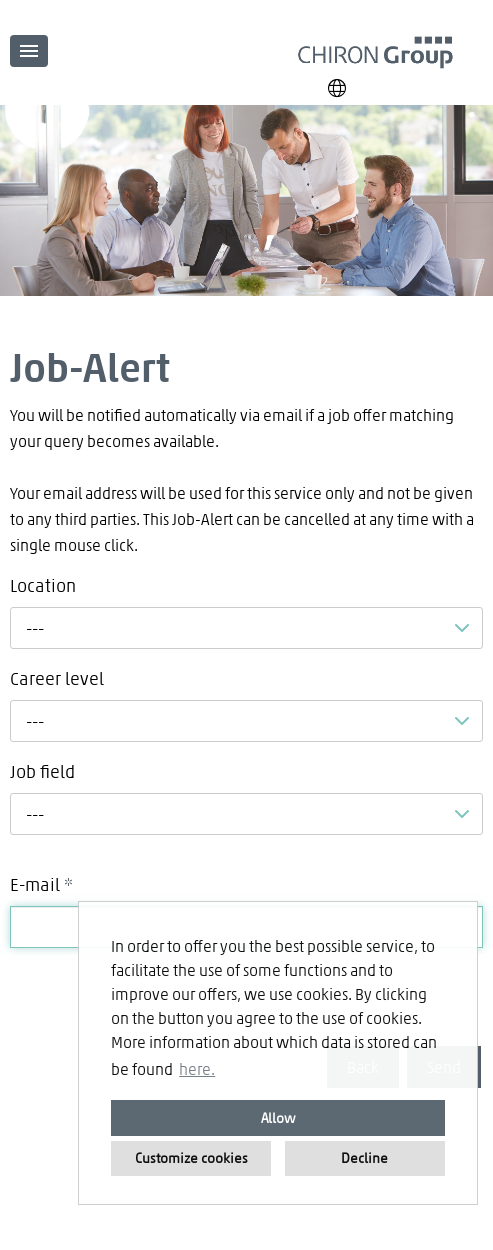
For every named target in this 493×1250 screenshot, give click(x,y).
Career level (57, 678)
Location (43, 585)
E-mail (41, 884)
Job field (42, 771)
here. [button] (197, 1068)
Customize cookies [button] (191, 1157)
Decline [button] (364, 1157)
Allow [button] (278, 1117)
